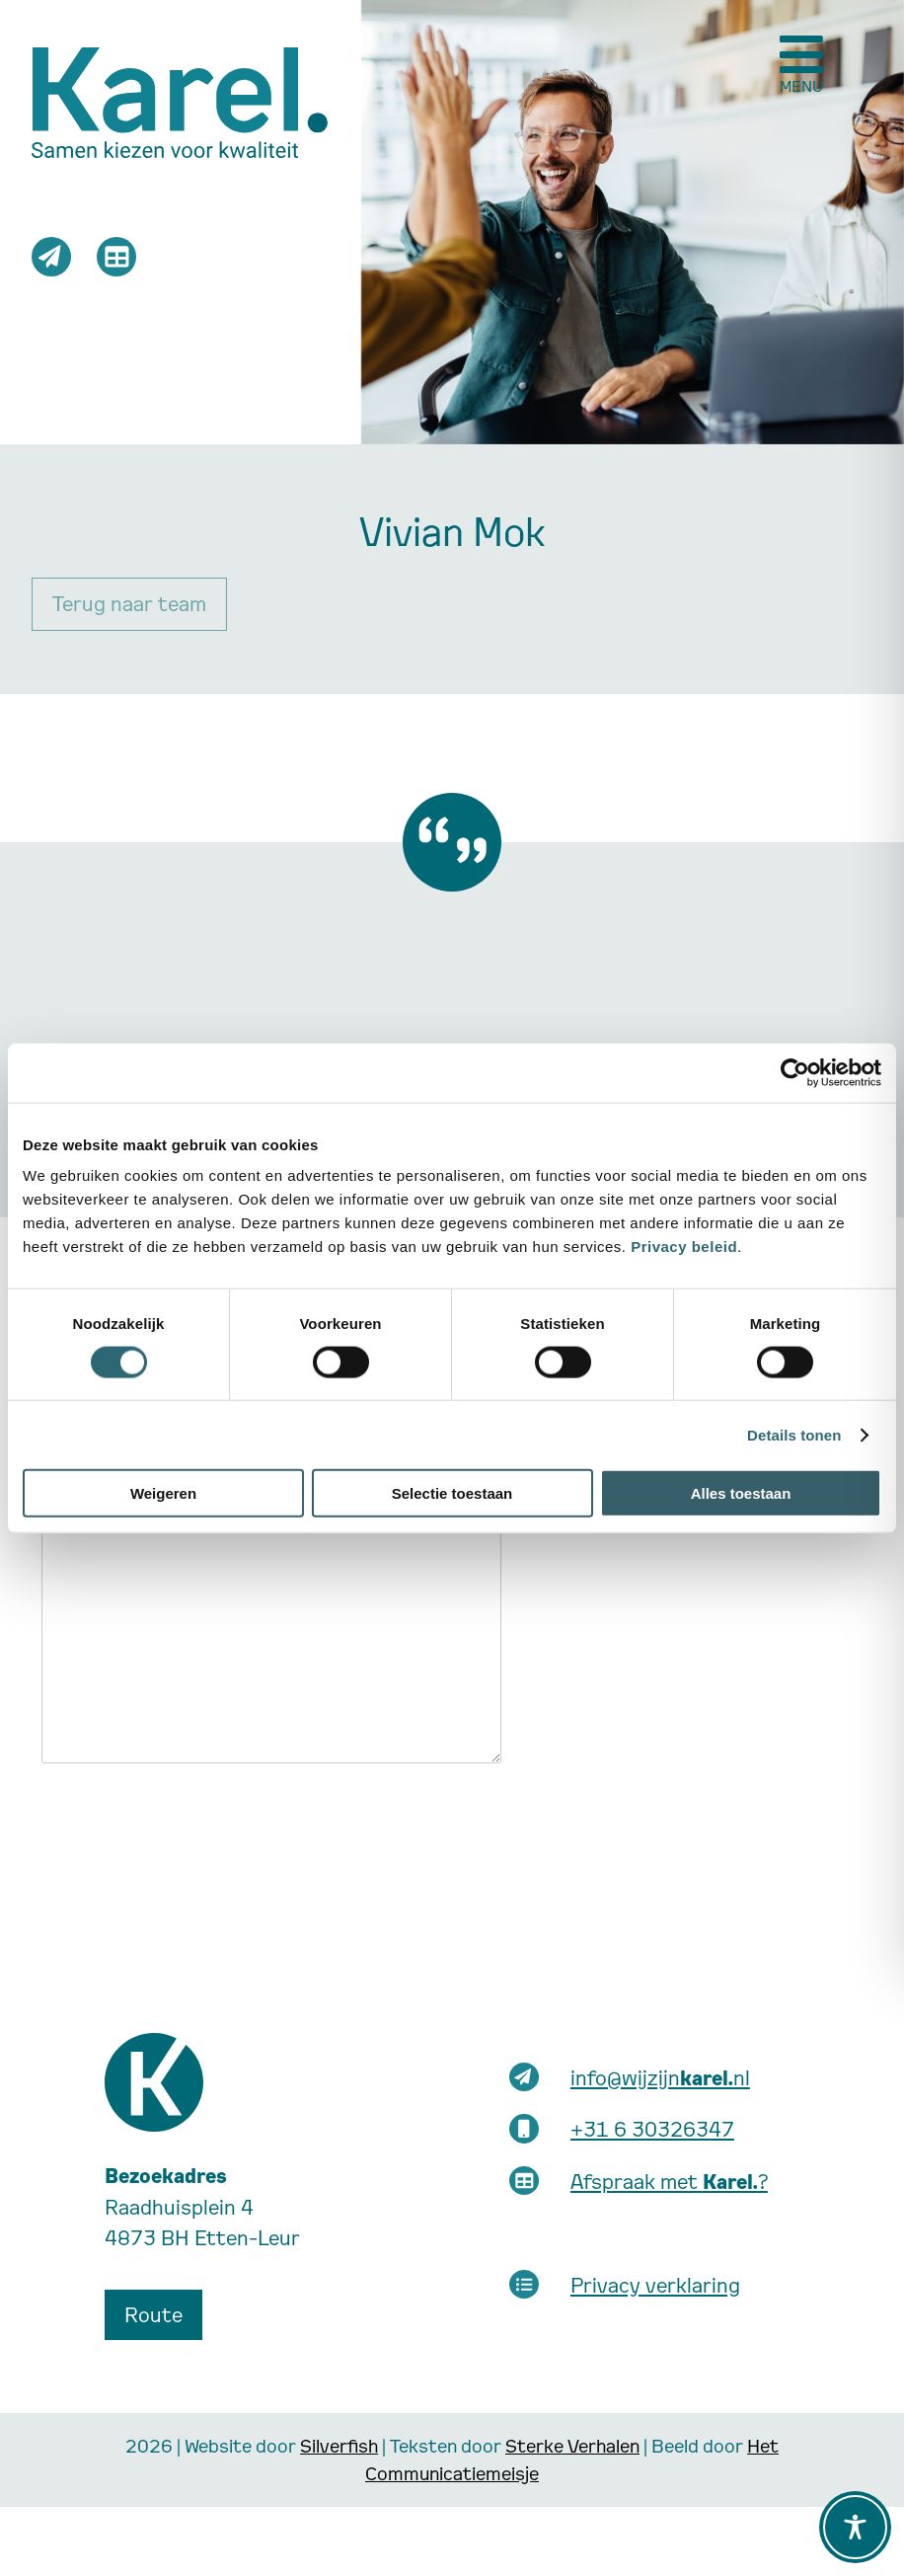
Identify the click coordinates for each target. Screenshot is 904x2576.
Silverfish (339, 2445)
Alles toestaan (741, 1493)
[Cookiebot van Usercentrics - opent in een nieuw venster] (795, 1072)
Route (153, 2314)
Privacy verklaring (655, 2285)
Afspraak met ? (669, 2181)
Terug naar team (129, 603)
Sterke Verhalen (572, 2445)
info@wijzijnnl (660, 2077)
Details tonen (794, 1434)
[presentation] (191, 1817)
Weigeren (163, 1493)
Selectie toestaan (452, 1493)
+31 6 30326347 (652, 2129)
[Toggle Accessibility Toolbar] (855, 2527)
